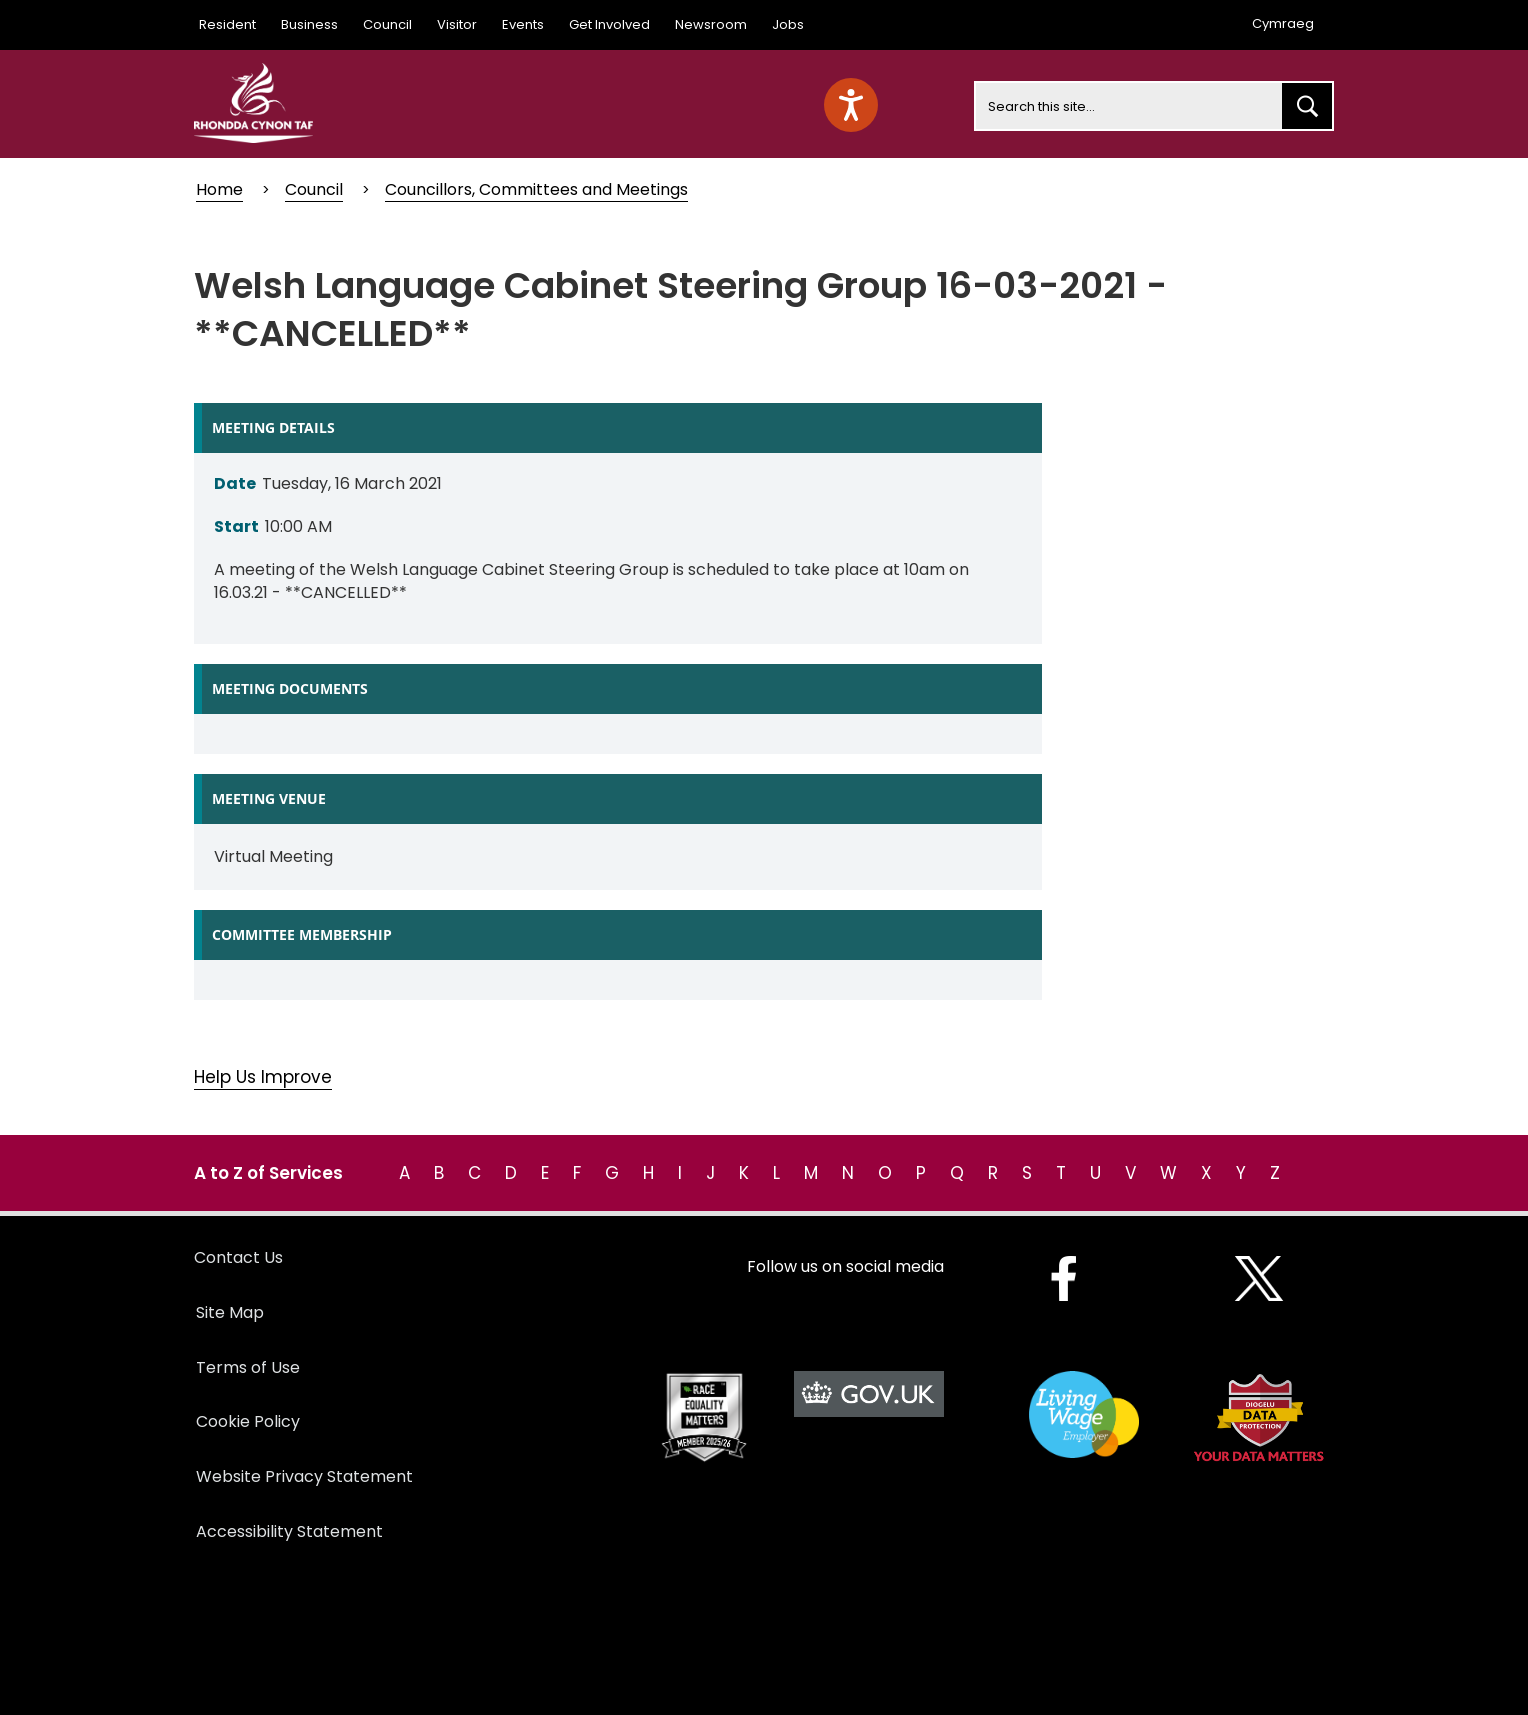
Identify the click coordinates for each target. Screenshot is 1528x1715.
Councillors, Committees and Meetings (536, 189)
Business (309, 24)
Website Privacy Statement (304, 1476)
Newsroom (711, 24)
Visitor (457, 24)
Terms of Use (248, 1367)
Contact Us (238, 1257)
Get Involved (609, 24)
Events (523, 24)
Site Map (230, 1312)
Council (387, 24)
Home (219, 189)
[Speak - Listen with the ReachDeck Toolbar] (851, 105)
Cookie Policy (248, 1421)
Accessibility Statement (289, 1531)
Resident (227, 24)
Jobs (788, 24)
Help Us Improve (263, 1077)
